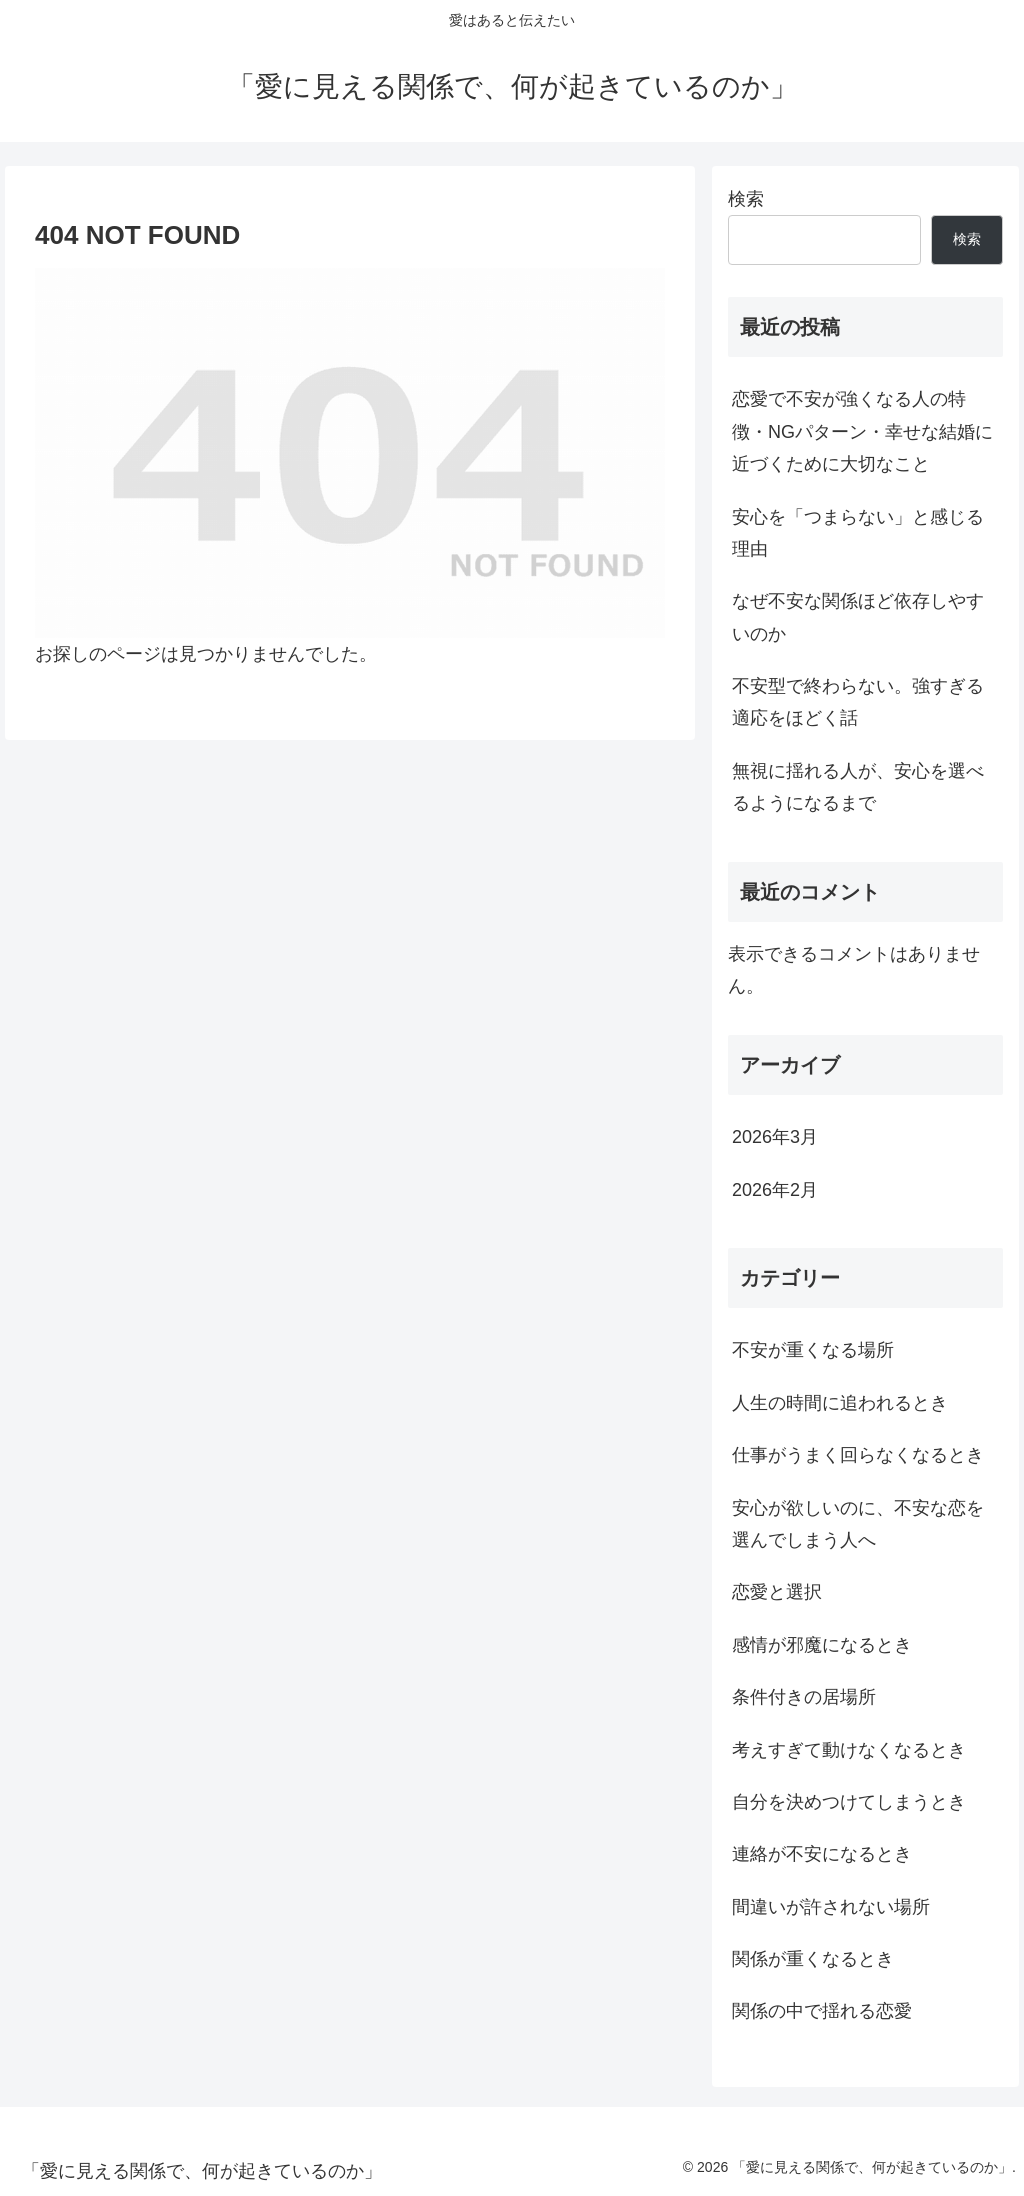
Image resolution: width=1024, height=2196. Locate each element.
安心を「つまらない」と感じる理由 (858, 533)
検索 (746, 199)
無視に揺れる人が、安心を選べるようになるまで (858, 787)
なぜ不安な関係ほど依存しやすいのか (858, 617)
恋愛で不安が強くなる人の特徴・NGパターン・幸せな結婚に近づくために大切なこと (862, 431)
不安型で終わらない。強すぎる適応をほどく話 (858, 702)
